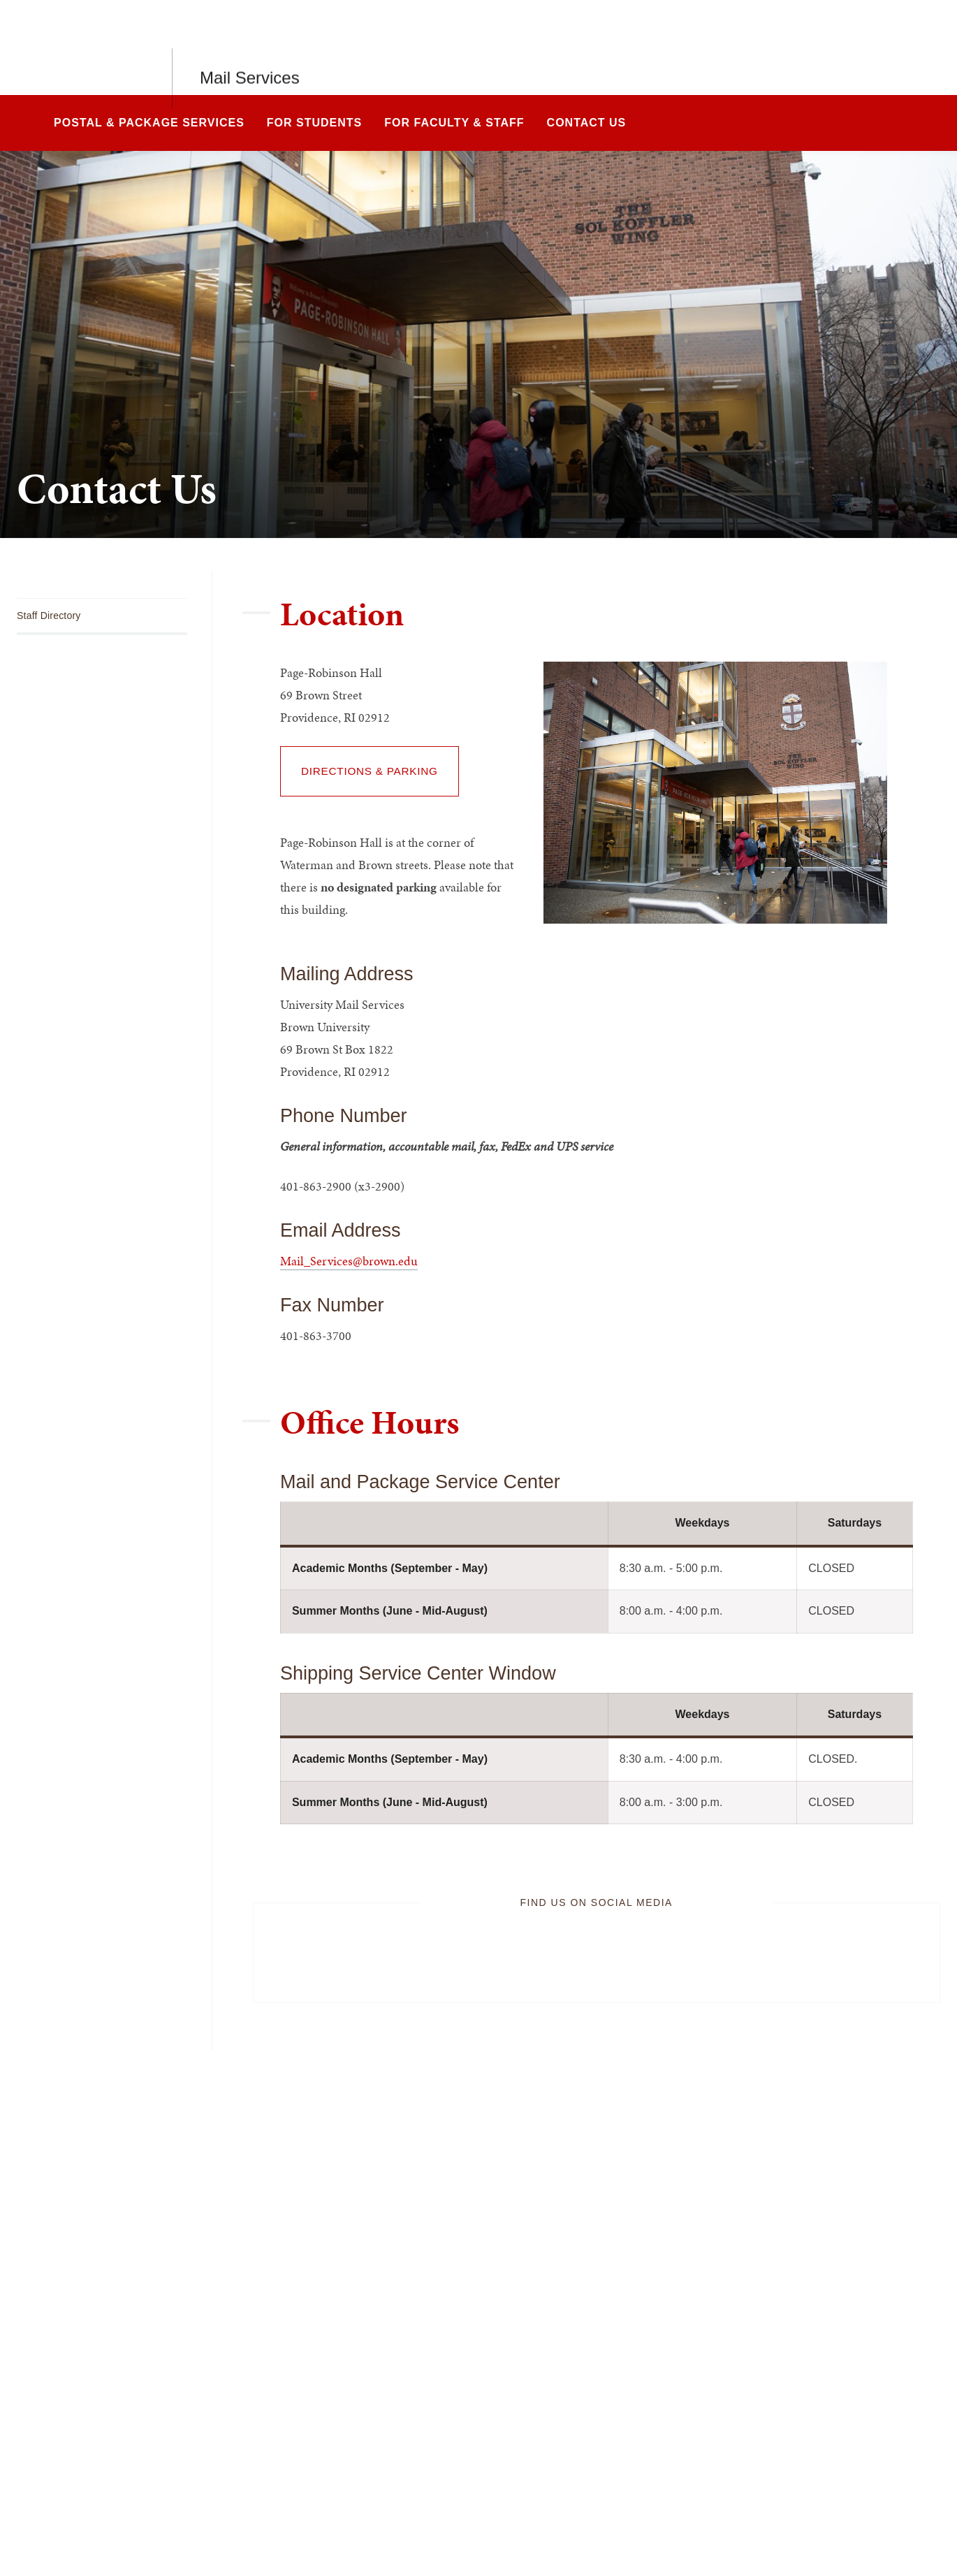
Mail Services (250, 47)
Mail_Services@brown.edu (349, 1260)
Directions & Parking (369, 771)
